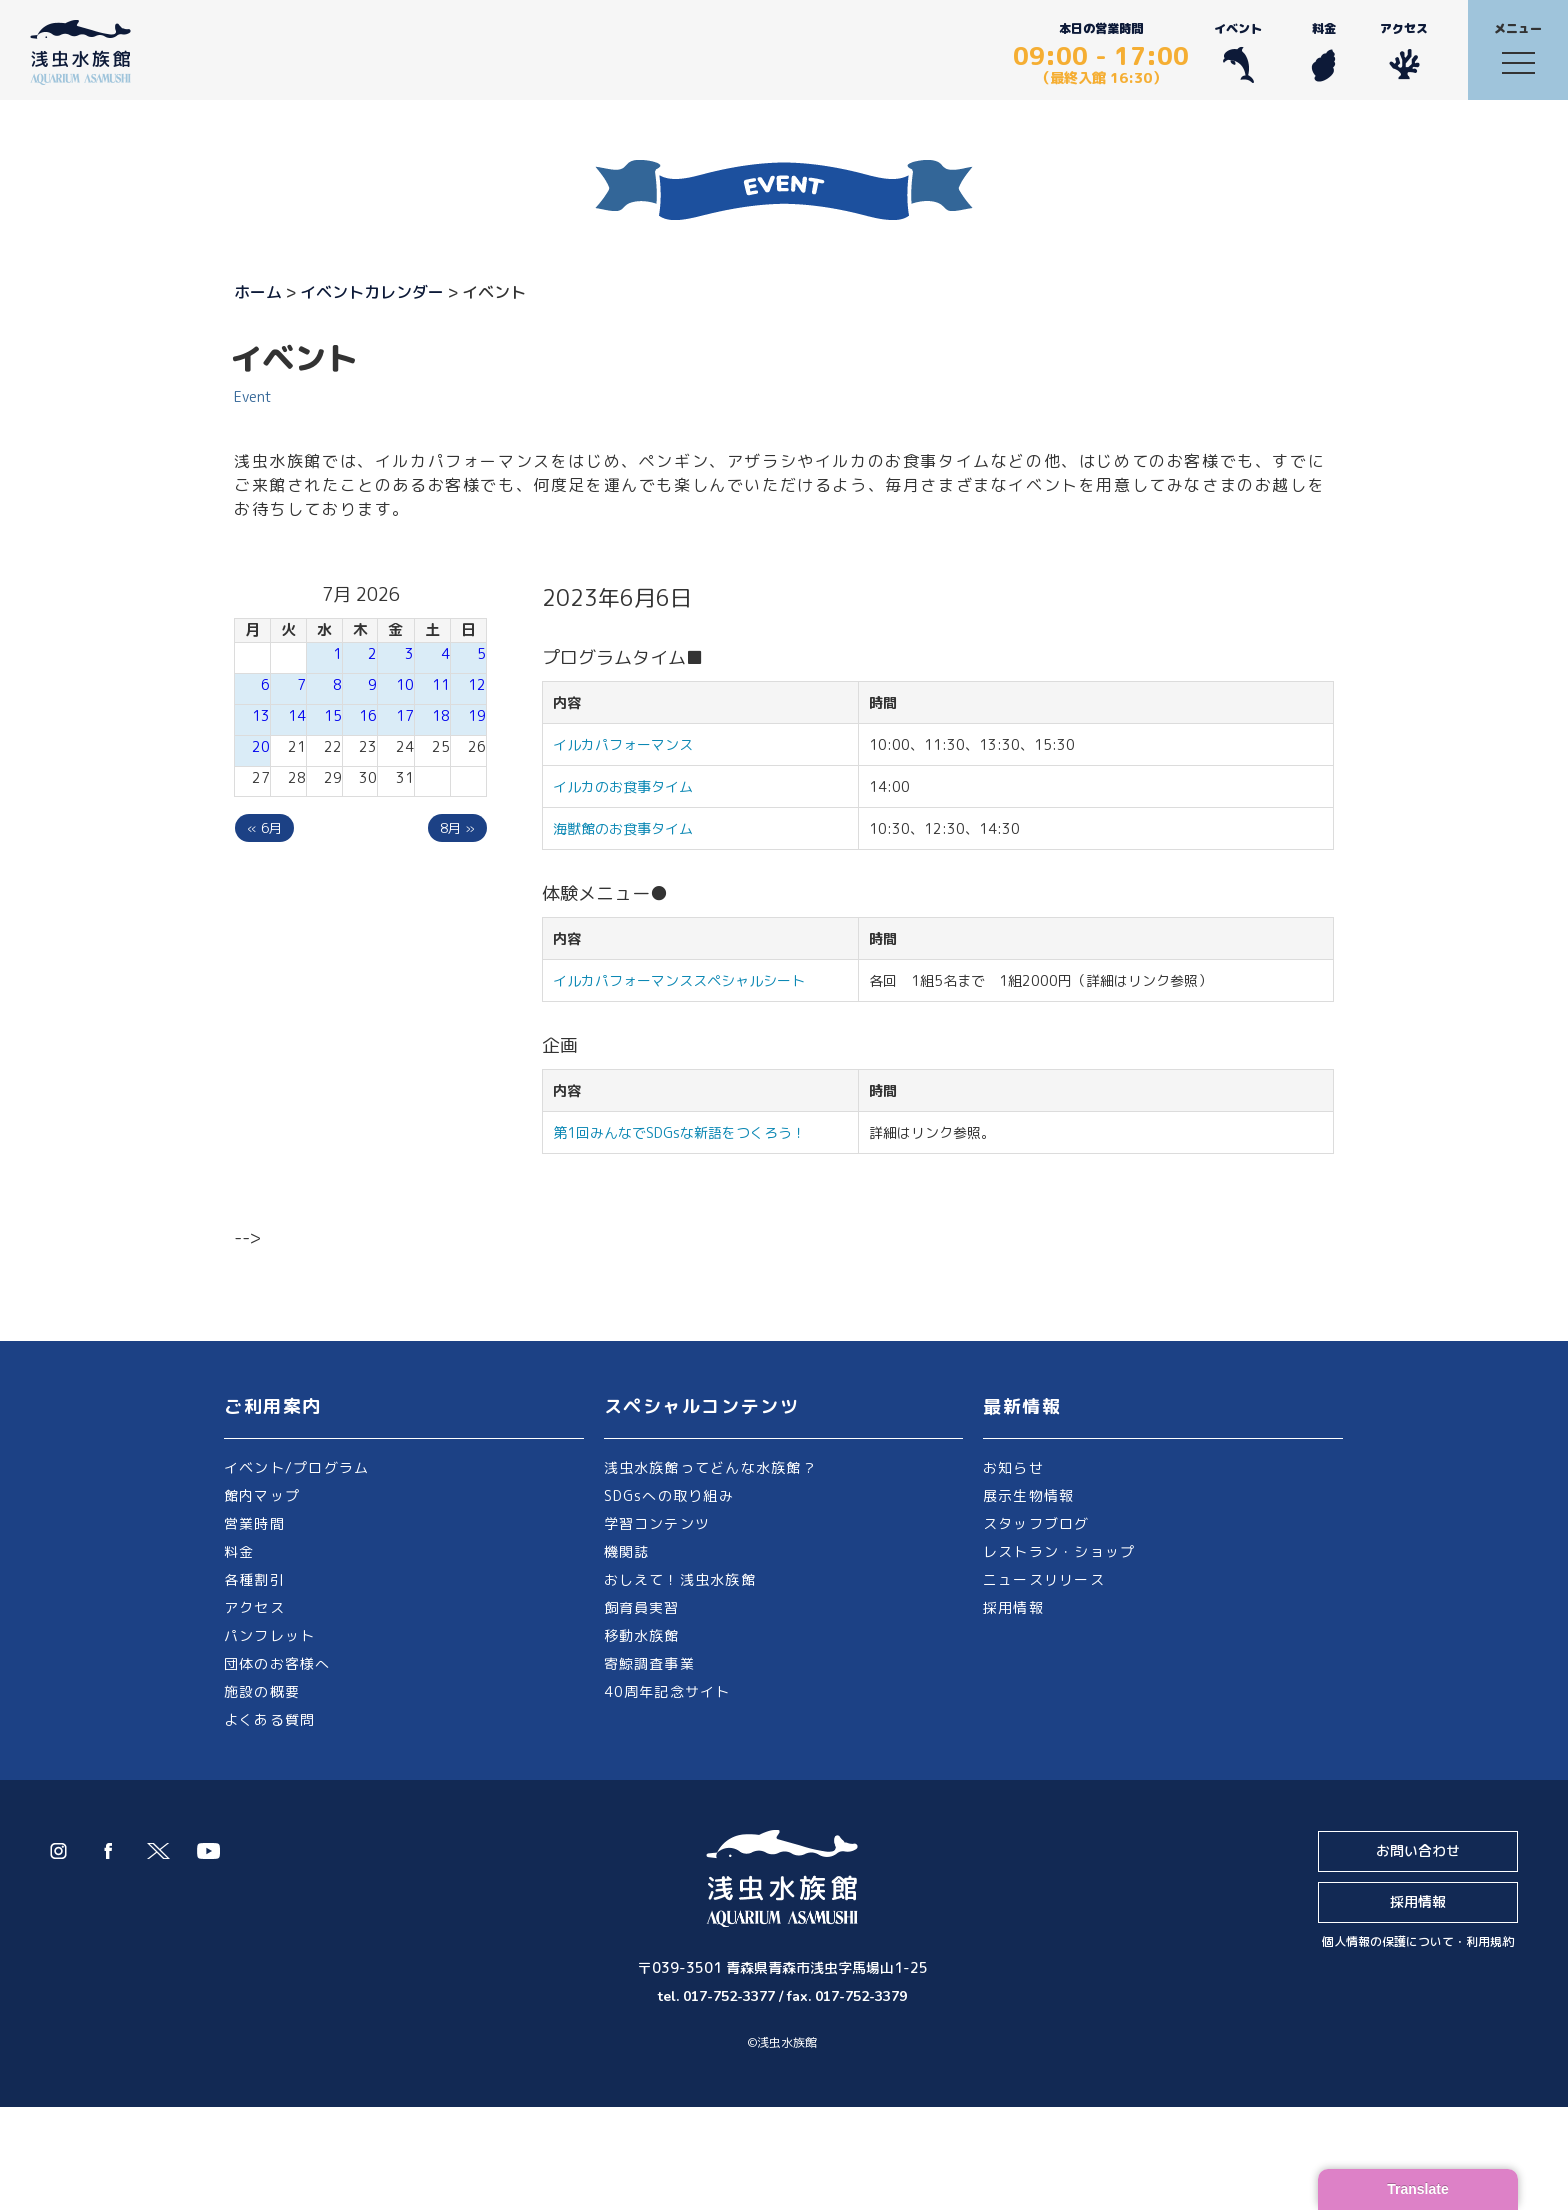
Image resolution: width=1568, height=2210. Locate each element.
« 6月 (264, 828)
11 (441, 684)
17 (405, 715)
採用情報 (1013, 1607)
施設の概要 (262, 1691)
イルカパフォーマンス (630, 744)
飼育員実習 (642, 1607)
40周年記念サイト (667, 1691)
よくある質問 (269, 1719)
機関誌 (627, 1551)
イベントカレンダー (372, 292)
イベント (1238, 51)
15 (333, 715)
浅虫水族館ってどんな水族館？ (710, 1467)
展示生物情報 (1028, 1495)
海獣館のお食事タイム (623, 828)
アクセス (1404, 51)
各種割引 (254, 1579)
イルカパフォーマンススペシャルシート (679, 980)
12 (477, 684)
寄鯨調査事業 (649, 1663)
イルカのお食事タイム (623, 786)
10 (405, 684)
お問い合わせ (1418, 1850)
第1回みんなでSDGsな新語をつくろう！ (679, 1132)
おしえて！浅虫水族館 (680, 1579)
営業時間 (254, 1523)
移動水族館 (642, 1635)
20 (261, 746)
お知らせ (1013, 1467)
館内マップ (262, 1495)
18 (441, 715)
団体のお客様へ (277, 1663)
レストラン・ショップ (1059, 1551)
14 (297, 715)
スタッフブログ (1036, 1523)
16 (368, 715)
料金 (1323, 51)
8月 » (457, 828)
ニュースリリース (1044, 1579)
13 (261, 715)
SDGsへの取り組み (669, 1495)
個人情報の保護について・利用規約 (1418, 1941)
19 (477, 715)
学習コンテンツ (657, 1523)
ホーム (258, 292)
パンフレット (269, 1635)
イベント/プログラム (296, 1467)
